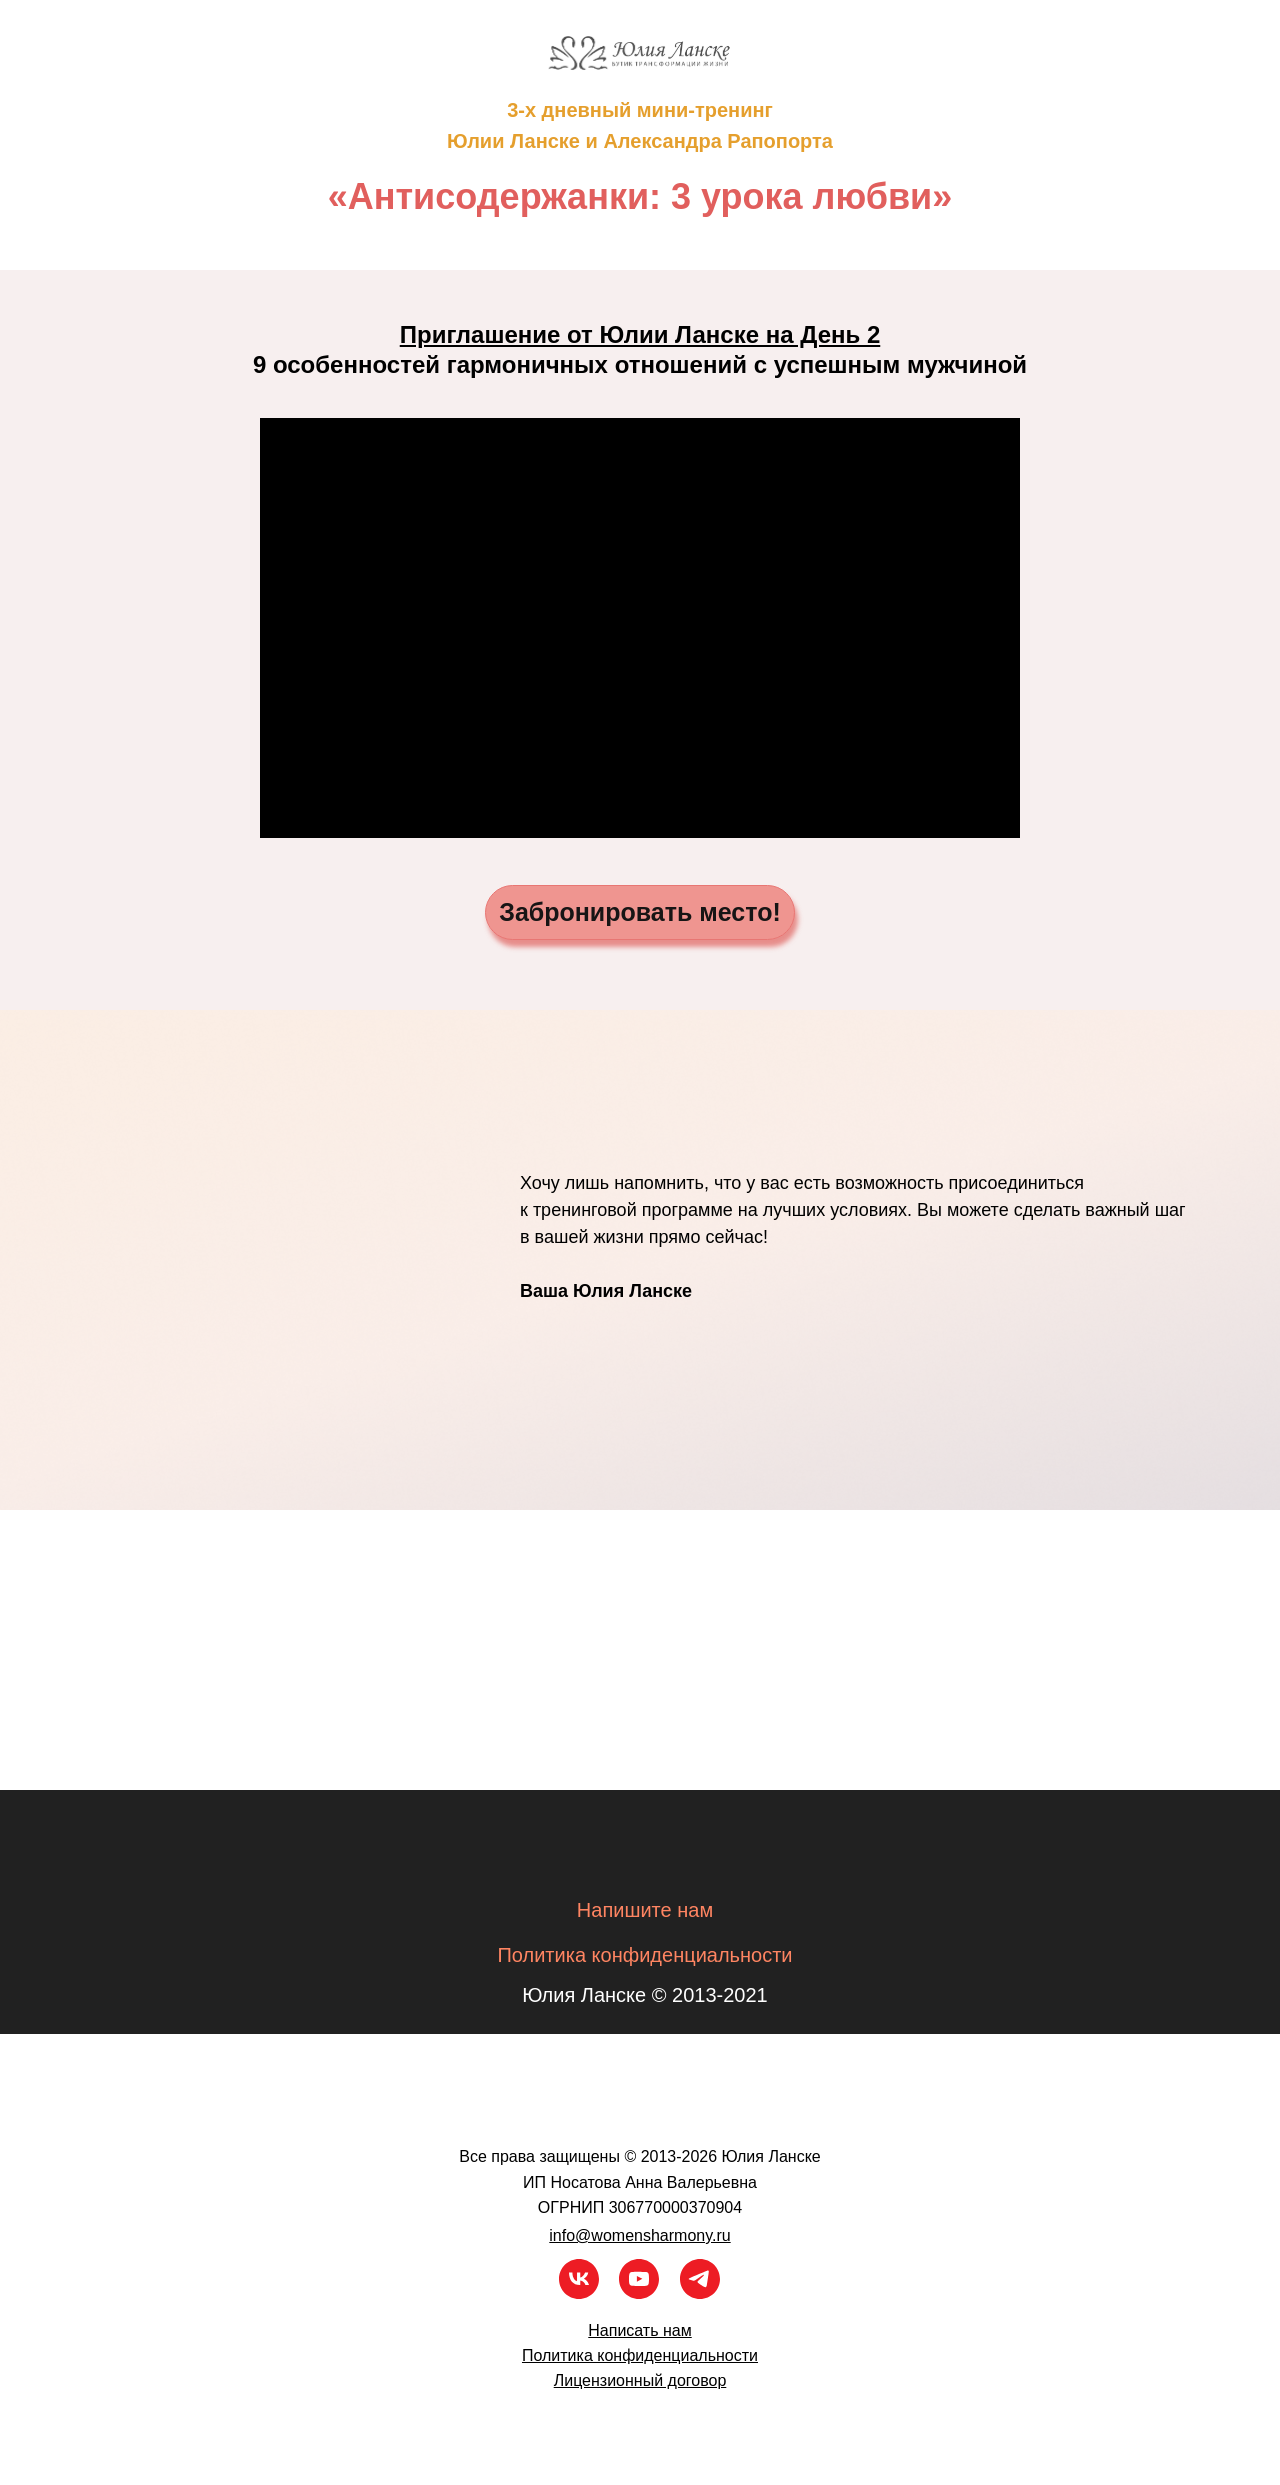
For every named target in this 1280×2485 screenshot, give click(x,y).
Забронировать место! (640, 912)
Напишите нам (645, 1910)
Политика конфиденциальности (644, 1955)
